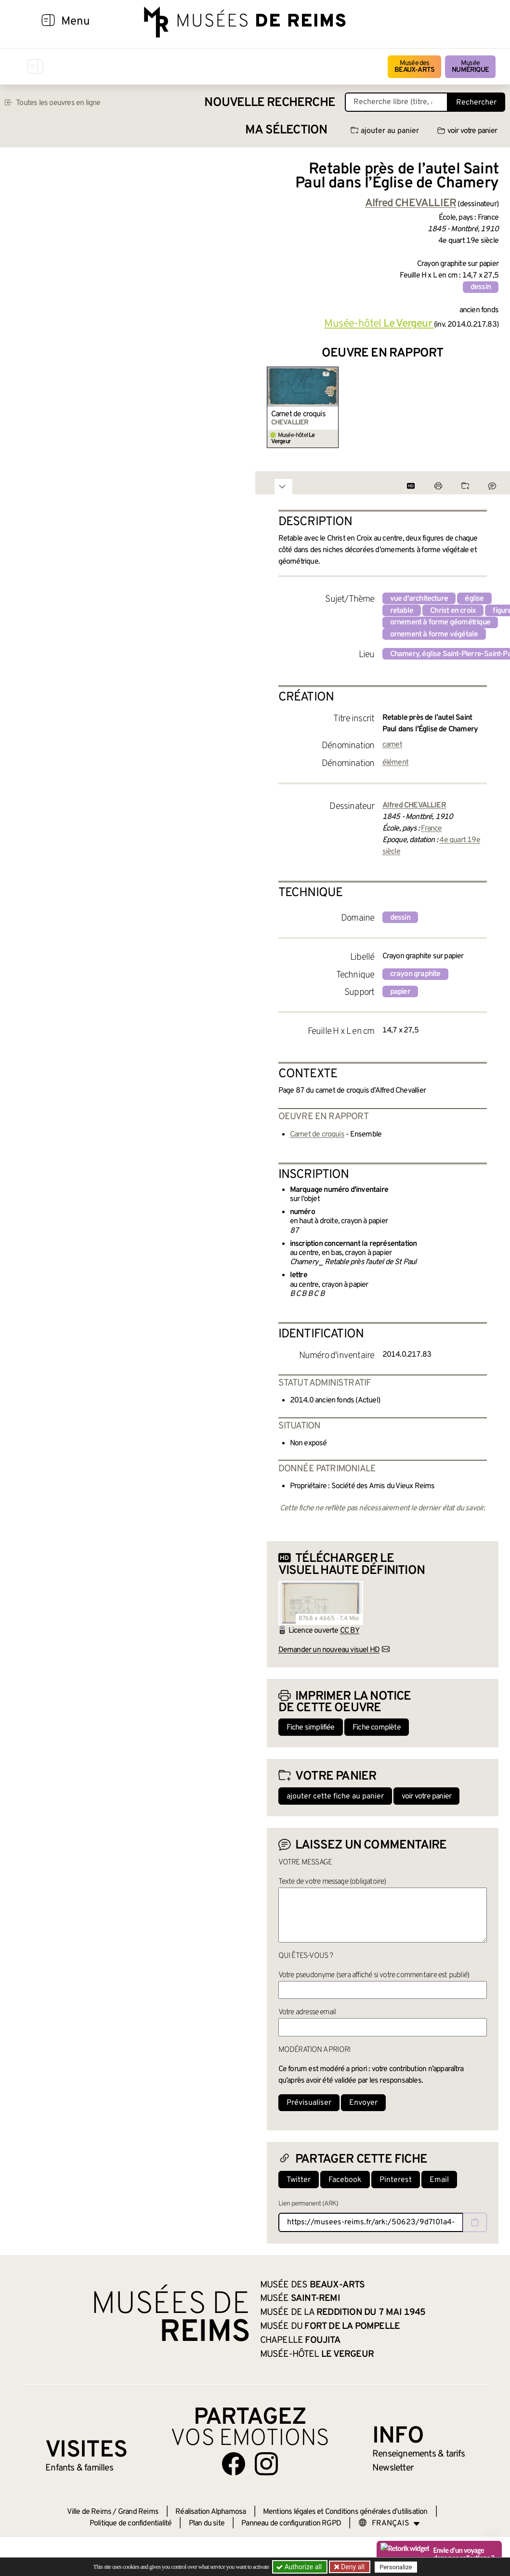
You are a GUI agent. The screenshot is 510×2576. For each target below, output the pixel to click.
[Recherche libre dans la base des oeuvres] (396, 102)
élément (395, 762)
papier (400, 992)
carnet (392, 745)
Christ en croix (453, 611)
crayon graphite (415, 974)
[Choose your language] (389, 2523)
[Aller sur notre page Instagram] (266, 2463)
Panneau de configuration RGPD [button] (291, 2523)
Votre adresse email (307, 2012)
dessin (481, 287)
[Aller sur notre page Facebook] (233, 2463)
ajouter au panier (385, 131)
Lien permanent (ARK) (308, 2204)
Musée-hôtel (379, 324)
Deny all (352, 2567)
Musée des (414, 67)
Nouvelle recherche (269, 103)
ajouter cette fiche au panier (335, 1796)
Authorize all (300, 2567)
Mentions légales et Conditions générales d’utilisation (345, 2512)
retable (401, 611)
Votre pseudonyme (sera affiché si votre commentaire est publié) (374, 1975)
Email (439, 2180)
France (431, 828)
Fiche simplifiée (311, 1727)
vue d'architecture (419, 599)
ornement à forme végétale (434, 634)
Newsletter (392, 2468)
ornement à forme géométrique (440, 622)
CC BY (349, 1631)
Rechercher (476, 102)
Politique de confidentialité (131, 2523)
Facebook (345, 2180)
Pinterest (395, 2180)
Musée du (330, 2326)
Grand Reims (138, 2512)
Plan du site (206, 2523)
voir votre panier (467, 131)
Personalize (396, 2567)
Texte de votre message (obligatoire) (332, 1882)
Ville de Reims (89, 2512)
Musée (470, 67)
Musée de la (343, 2312)
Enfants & (79, 2468)
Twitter (299, 2180)
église (474, 599)
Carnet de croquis (298, 414)
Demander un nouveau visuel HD (329, 1650)
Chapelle (300, 2340)
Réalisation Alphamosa (210, 2512)
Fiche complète (377, 1727)
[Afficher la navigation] (48, 22)
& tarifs (418, 2454)
